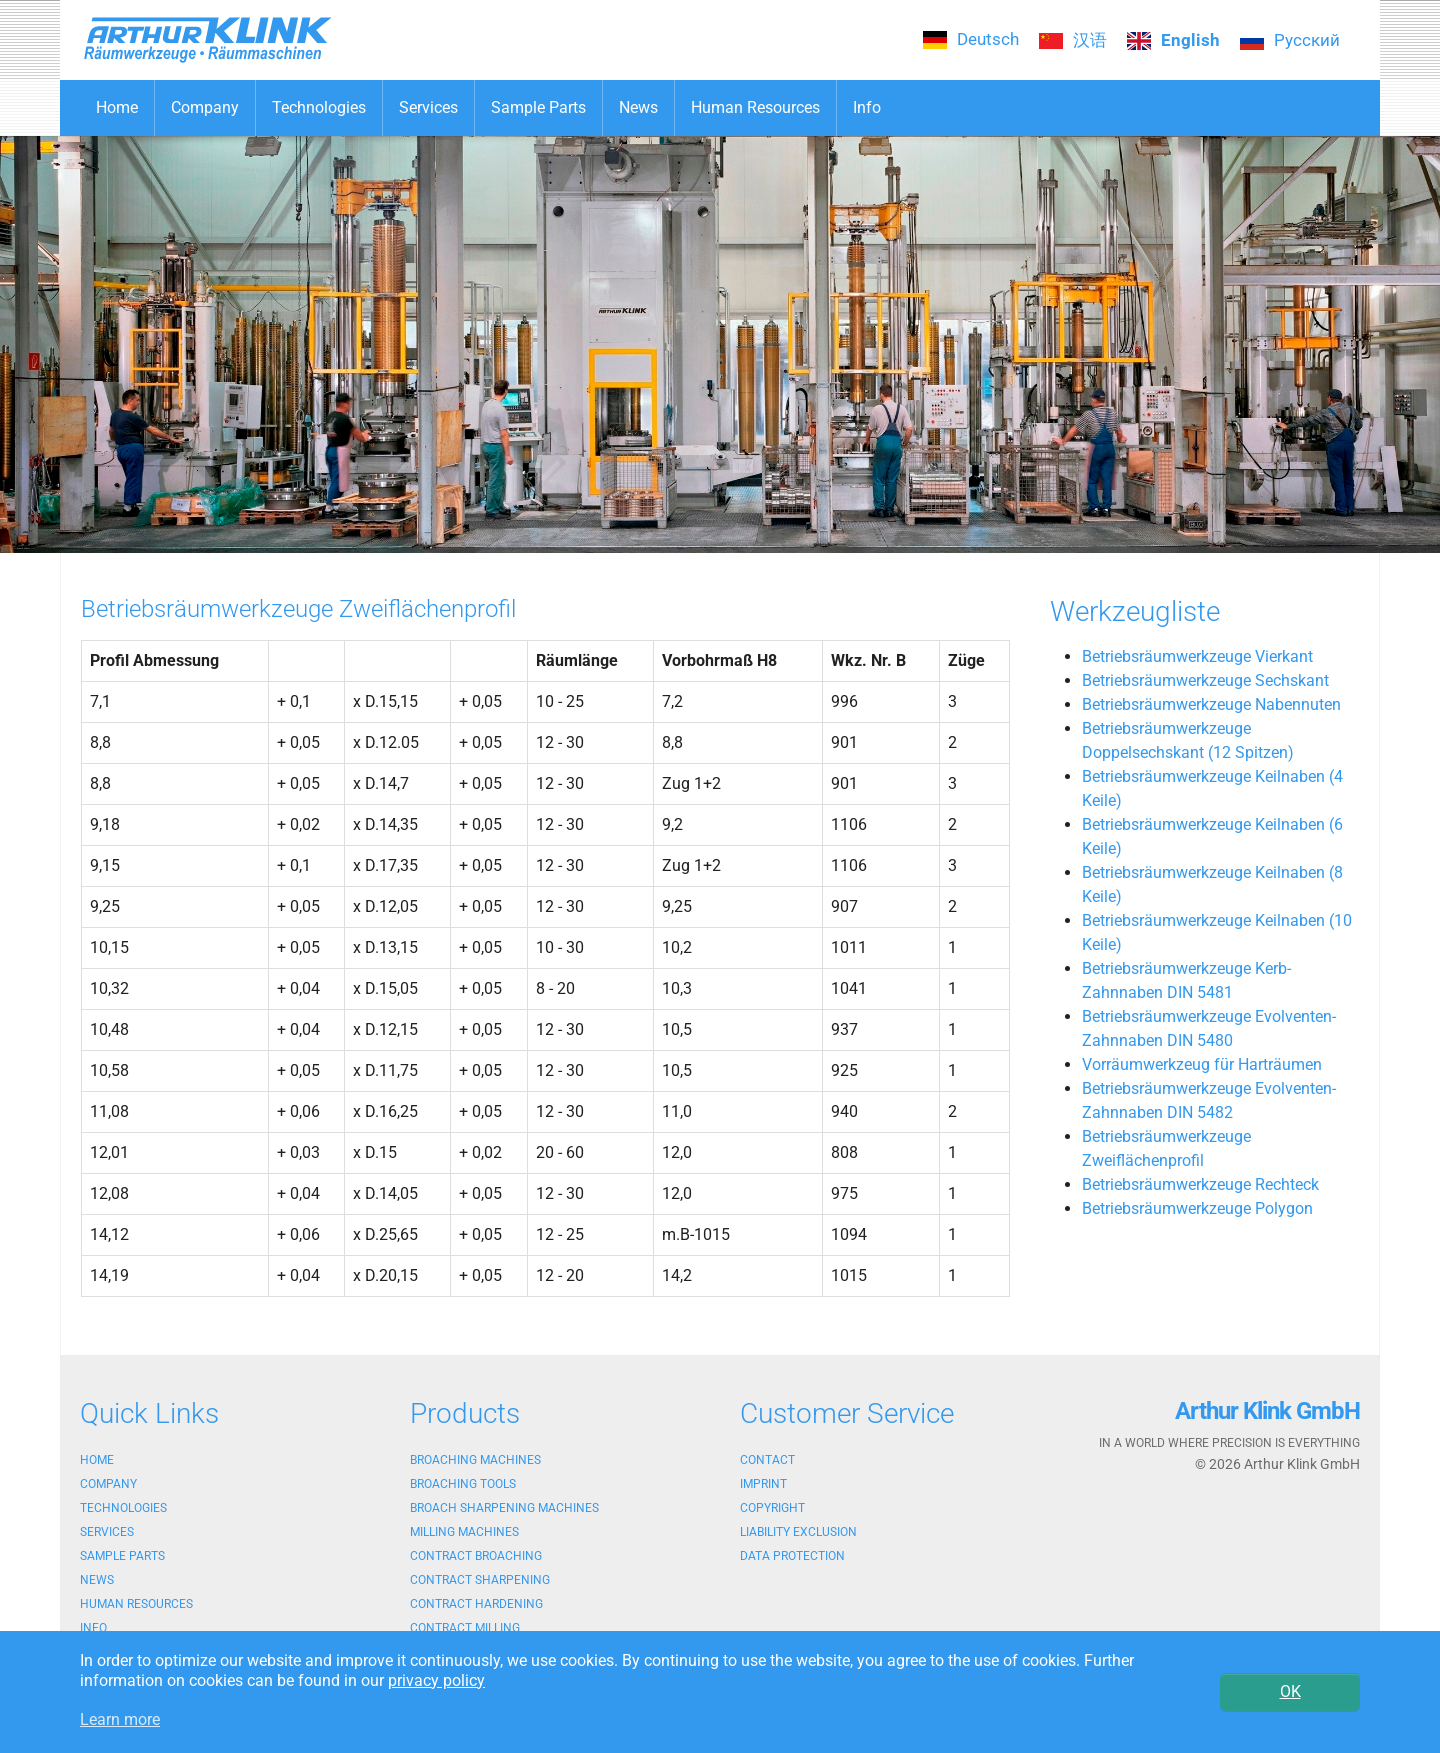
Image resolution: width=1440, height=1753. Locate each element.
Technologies (123, 1508)
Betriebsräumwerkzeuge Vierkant (1197, 656)
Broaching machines (475, 1460)
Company (108, 1484)
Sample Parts (122, 1556)
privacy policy (436, 1680)
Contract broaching (476, 1556)
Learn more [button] (120, 1719)
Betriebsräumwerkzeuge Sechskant (1205, 680)
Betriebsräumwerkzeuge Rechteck (1200, 1184)
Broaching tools (463, 1484)
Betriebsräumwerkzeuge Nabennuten (1211, 704)
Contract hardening (476, 1604)
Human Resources (136, 1604)
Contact (767, 1460)
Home (97, 1460)
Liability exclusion (798, 1532)
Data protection (792, 1556)
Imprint (763, 1484)
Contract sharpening (480, 1580)
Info (93, 1628)
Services (107, 1532)
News (97, 1580)
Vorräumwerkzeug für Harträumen (1202, 1064)
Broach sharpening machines (504, 1508)
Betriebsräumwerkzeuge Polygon (1197, 1208)
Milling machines (464, 1532)
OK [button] (1290, 1691)
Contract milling (465, 1628)
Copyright (772, 1508)
